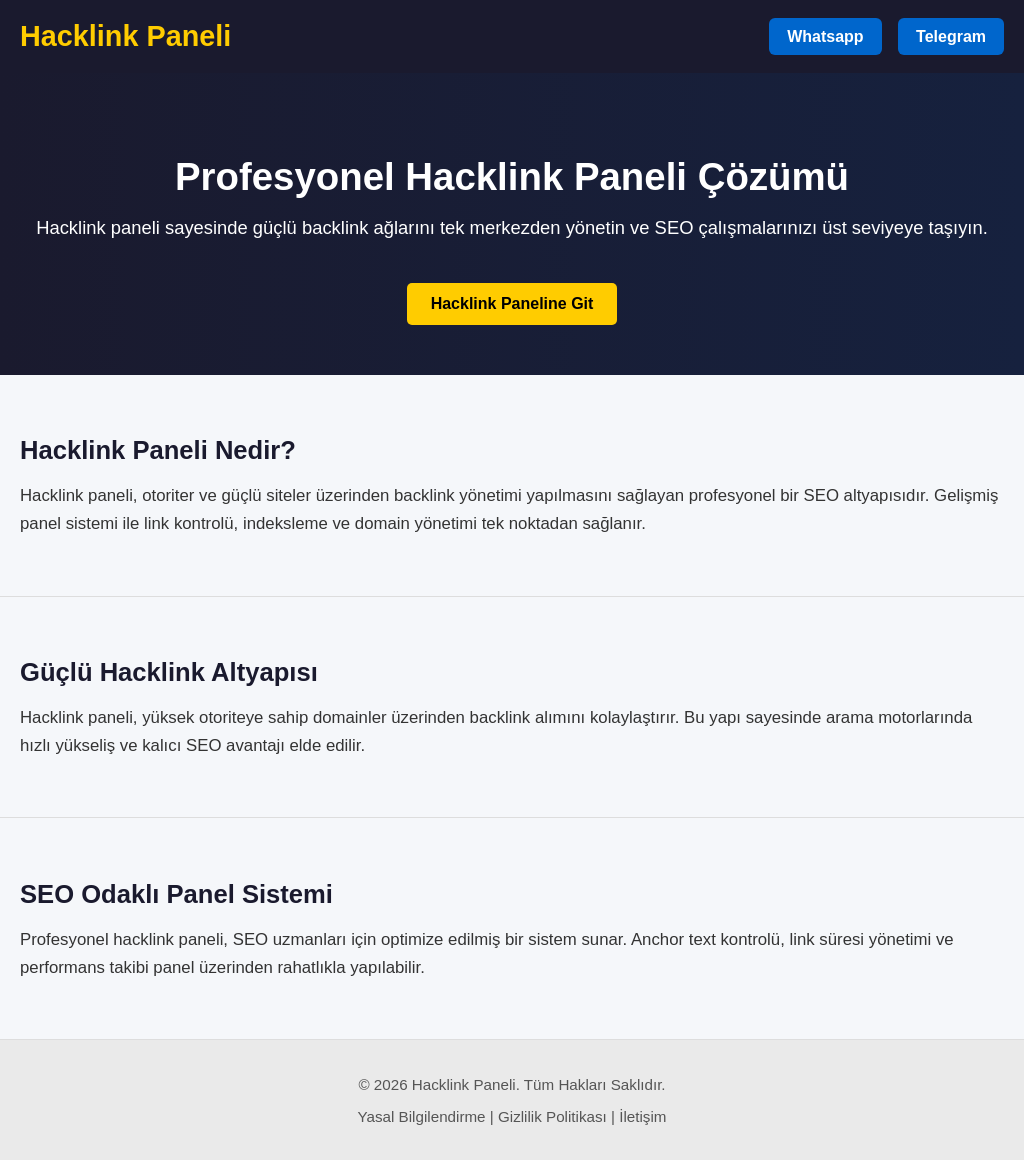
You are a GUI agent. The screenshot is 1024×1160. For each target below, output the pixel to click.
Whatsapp (825, 36)
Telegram (951, 36)
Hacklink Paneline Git (512, 303)
